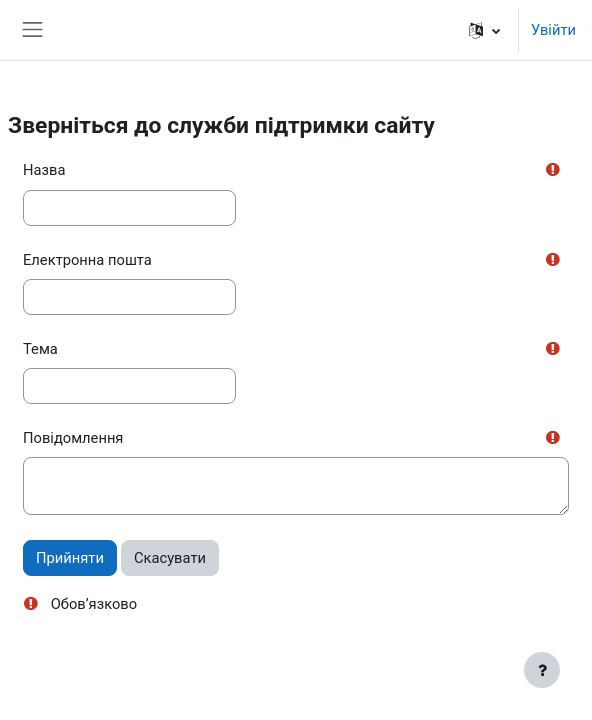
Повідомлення (73, 438)
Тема (40, 349)
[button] (484, 30)
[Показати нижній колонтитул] (542, 670)
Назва (44, 170)
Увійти (553, 30)
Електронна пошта (87, 260)
